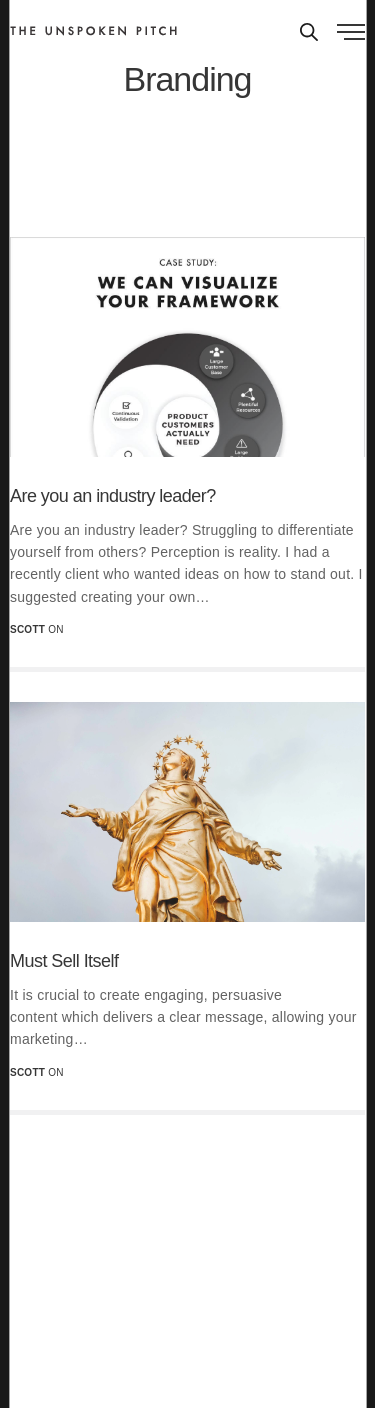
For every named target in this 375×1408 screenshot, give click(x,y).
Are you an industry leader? (113, 496)
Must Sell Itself (64, 961)
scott (27, 629)
